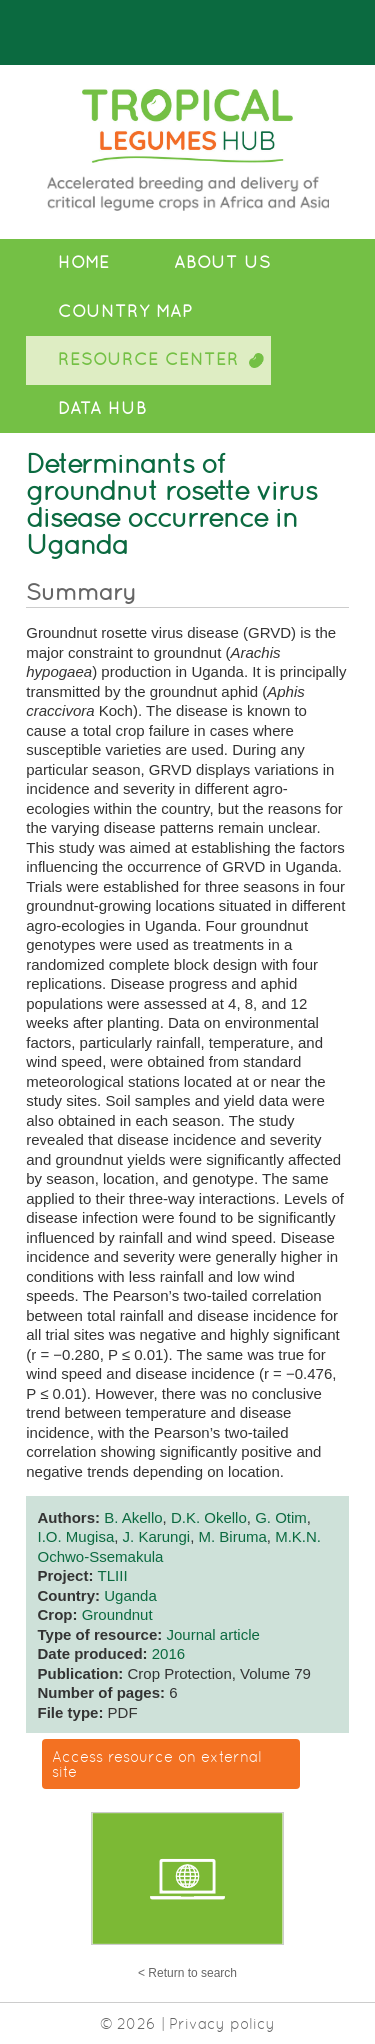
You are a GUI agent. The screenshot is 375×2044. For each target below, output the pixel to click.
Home (84, 262)
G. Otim (281, 1517)
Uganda (130, 1595)
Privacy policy (222, 2023)
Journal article (212, 1634)
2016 (168, 1653)
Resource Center (148, 359)
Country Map (125, 311)
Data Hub (102, 408)
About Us (222, 262)
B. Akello (133, 1517)
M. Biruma (232, 1536)
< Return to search (187, 1973)
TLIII (113, 1575)
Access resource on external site (157, 1764)
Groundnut (117, 1614)
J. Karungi (157, 1536)
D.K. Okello (209, 1517)
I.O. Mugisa (76, 1536)
